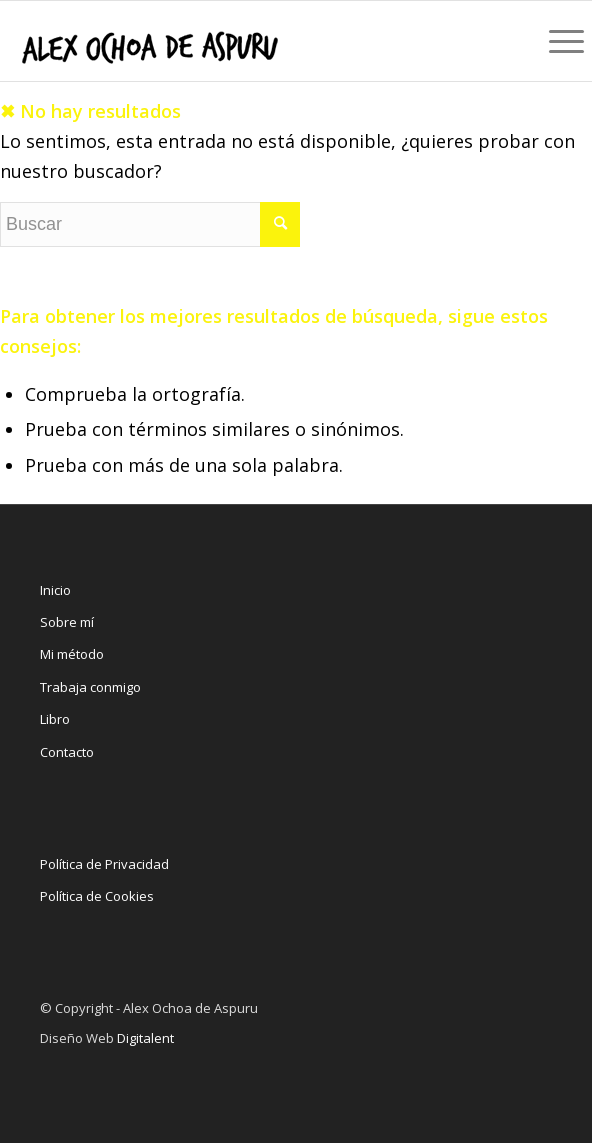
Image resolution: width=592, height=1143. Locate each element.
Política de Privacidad (104, 864)
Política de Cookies (97, 896)
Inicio (55, 590)
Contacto (67, 752)
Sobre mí (67, 622)
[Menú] (560, 41)
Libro (55, 719)
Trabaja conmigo (90, 687)
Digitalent (145, 1038)
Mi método (72, 654)
